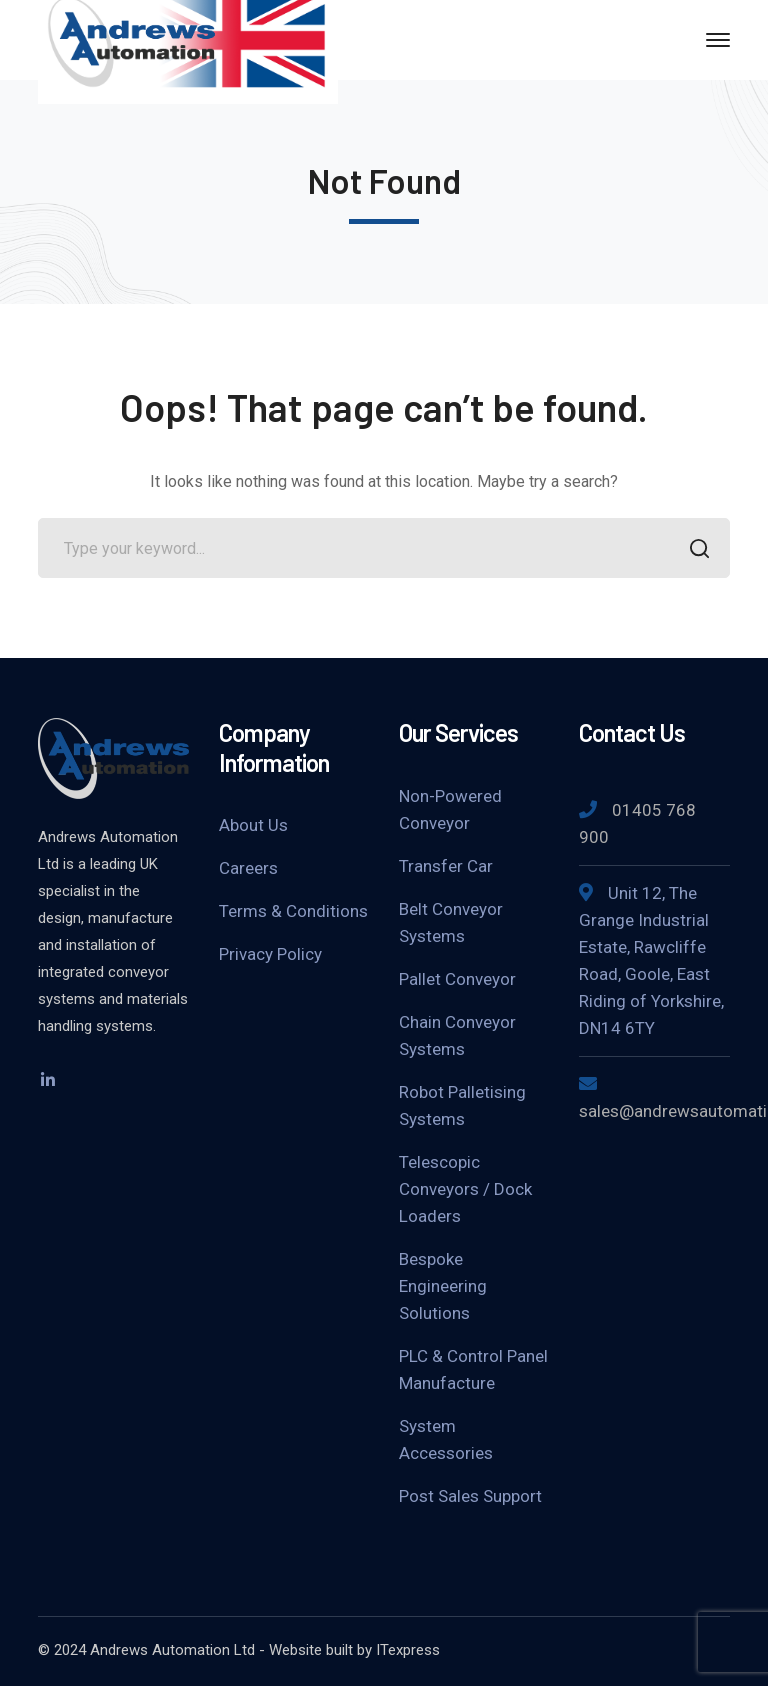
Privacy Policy (270, 954)
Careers (248, 868)
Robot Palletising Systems (462, 1105)
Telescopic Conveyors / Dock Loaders (465, 1189)
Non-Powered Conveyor (450, 809)
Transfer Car (446, 866)
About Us (253, 825)
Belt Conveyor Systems (451, 922)
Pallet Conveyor (457, 979)
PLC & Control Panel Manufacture (473, 1369)
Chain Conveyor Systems (457, 1035)
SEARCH (694, 550)
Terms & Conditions (293, 911)
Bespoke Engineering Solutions (443, 1286)
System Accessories (446, 1439)
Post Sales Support (470, 1496)
